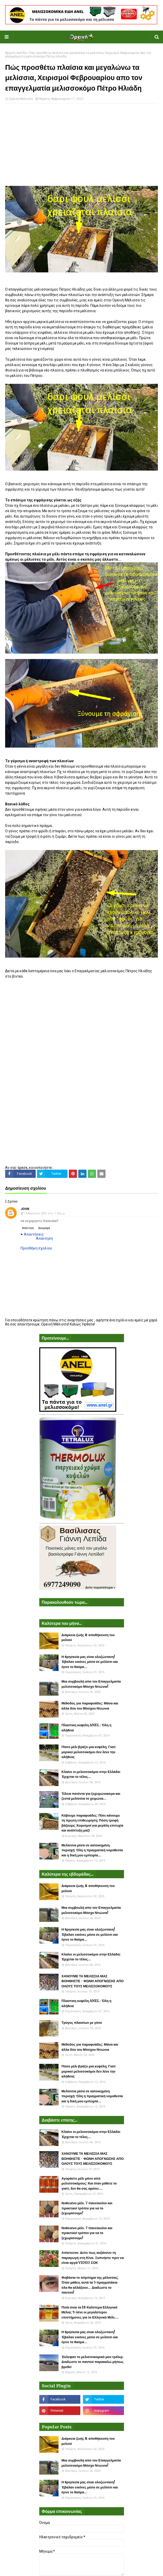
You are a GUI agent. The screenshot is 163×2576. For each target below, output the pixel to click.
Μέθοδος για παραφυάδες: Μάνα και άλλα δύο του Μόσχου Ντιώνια (90, 1706)
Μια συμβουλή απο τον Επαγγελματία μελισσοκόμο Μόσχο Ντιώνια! (91, 1684)
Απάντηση (28, 1228)
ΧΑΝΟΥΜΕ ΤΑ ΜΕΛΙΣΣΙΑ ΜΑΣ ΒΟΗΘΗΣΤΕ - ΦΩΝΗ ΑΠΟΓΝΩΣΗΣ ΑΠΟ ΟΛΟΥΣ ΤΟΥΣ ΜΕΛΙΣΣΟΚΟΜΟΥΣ (93, 1981)
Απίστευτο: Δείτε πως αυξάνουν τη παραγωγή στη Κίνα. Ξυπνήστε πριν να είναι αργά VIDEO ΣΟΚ (93, 2257)
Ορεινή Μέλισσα (21, 99)
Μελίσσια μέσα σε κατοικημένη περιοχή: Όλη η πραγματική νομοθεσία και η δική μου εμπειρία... (92, 1850)
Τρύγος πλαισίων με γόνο (82, 2022)
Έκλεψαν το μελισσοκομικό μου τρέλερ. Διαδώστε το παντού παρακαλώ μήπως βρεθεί (93, 2362)
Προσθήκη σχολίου (36, 1248)
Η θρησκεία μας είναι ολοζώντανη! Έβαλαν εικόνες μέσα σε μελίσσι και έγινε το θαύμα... (90, 1662)
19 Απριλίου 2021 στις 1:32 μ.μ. (44, 1213)
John (25, 1209)
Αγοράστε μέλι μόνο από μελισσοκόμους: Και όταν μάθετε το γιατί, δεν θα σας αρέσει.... (89, 2183)
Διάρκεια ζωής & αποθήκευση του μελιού (88, 1637)
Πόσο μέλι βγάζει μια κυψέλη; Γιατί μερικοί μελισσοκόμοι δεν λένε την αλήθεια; (89, 1752)
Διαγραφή (44, 1228)
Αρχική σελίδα (16, 53)
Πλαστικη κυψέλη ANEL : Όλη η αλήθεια (86, 1727)
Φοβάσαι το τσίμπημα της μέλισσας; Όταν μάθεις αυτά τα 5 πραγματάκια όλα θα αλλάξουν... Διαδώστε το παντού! (90, 2285)
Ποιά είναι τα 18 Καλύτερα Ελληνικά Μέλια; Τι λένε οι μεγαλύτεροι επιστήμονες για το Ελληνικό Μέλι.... (90, 2312)
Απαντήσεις (34, 1234)
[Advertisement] (81, 144)
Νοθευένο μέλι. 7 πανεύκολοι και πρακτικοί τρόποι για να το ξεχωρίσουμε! (87, 2208)
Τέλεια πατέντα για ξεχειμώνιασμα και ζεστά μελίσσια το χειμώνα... (91, 1796)
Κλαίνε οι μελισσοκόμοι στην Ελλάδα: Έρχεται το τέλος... (91, 1774)
